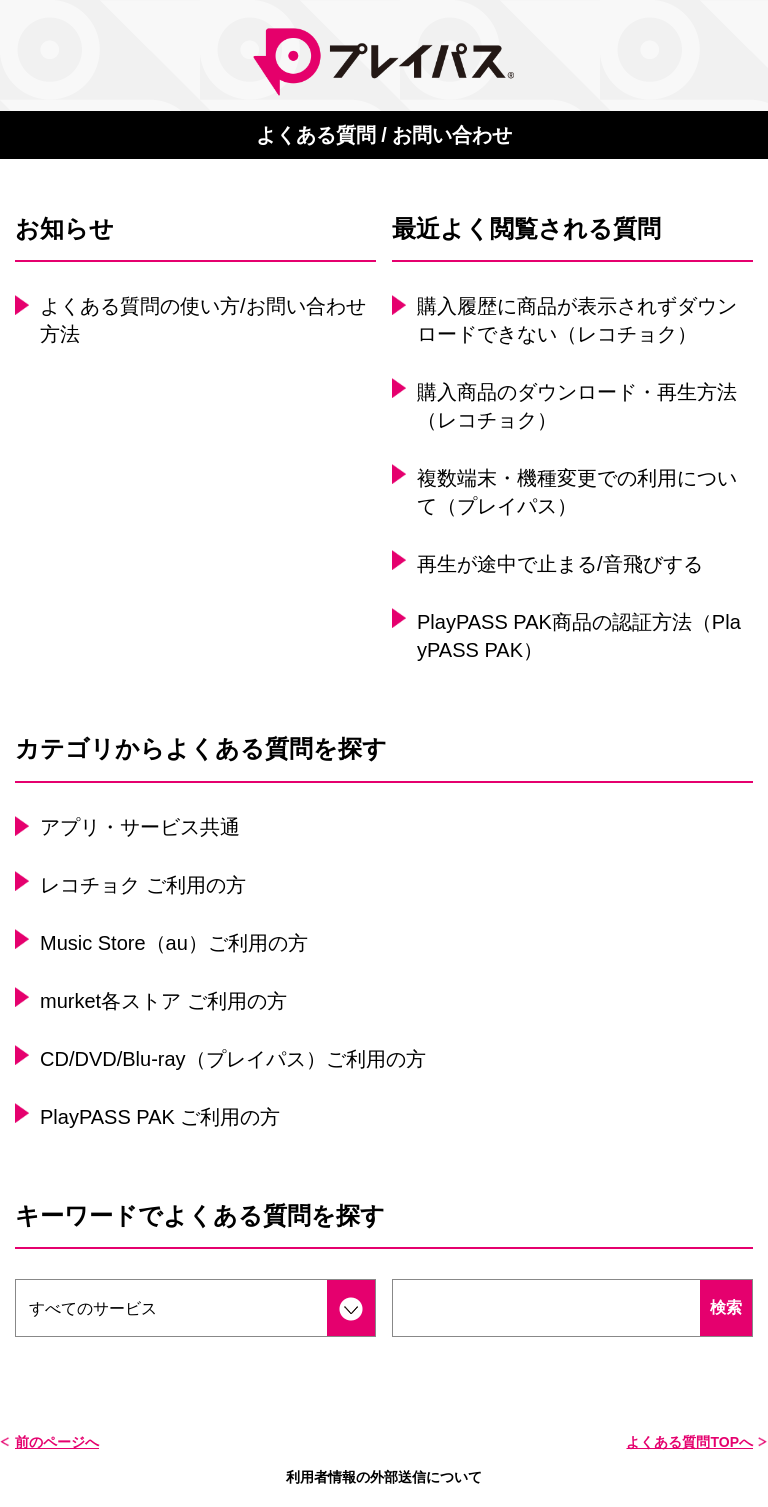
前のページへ (57, 1442)
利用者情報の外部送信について (384, 1477)
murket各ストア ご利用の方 (163, 1001)
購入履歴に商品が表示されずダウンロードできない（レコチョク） (577, 320)
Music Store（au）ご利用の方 (174, 943)
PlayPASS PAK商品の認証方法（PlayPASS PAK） (579, 636)
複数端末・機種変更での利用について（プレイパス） (577, 492)
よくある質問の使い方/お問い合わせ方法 (203, 320)
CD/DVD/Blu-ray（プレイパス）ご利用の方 (233, 1059)
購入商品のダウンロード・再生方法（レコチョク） (577, 406)
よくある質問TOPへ (689, 1442)
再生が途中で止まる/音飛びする (560, 564)
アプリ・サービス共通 (140, 827)
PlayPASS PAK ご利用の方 (160, 1117)
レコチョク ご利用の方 (143, 885)
